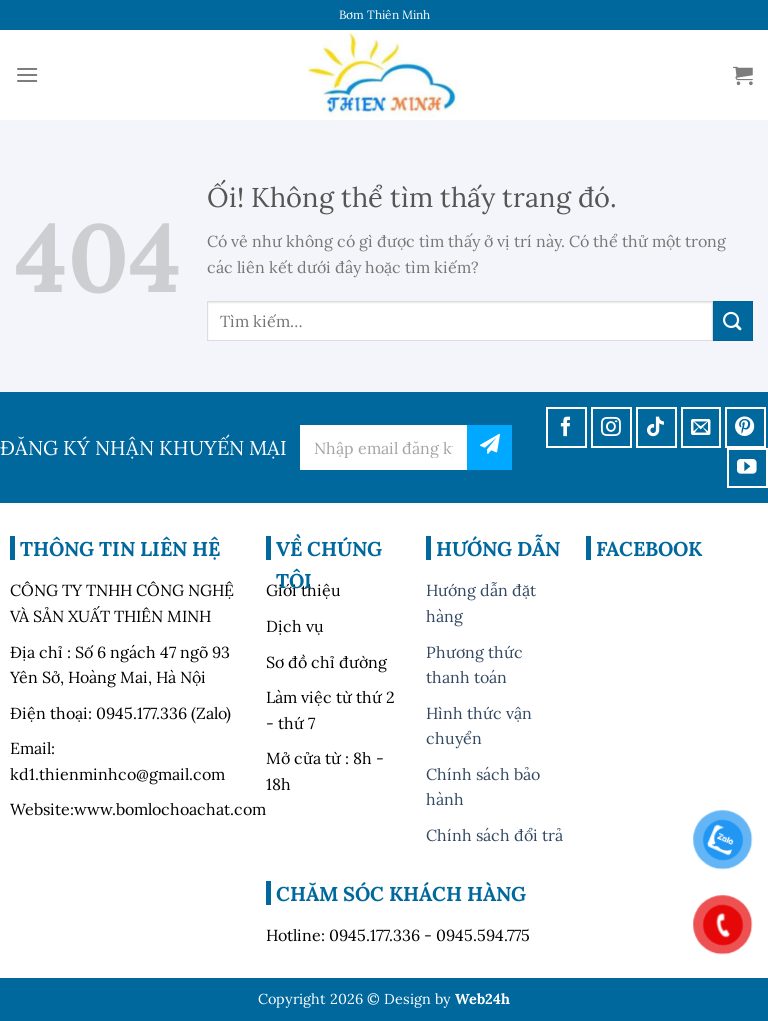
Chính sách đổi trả (494, 835)
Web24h (482, 999)
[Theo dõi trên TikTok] (656, 427)
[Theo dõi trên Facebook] (566, 427)
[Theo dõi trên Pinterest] (745, 427)
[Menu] (27, 74)
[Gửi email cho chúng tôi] (701, 427)
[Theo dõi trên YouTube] (747, 468)
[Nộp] (733, 320)
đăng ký (489, 447)
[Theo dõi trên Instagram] (611, 427)
